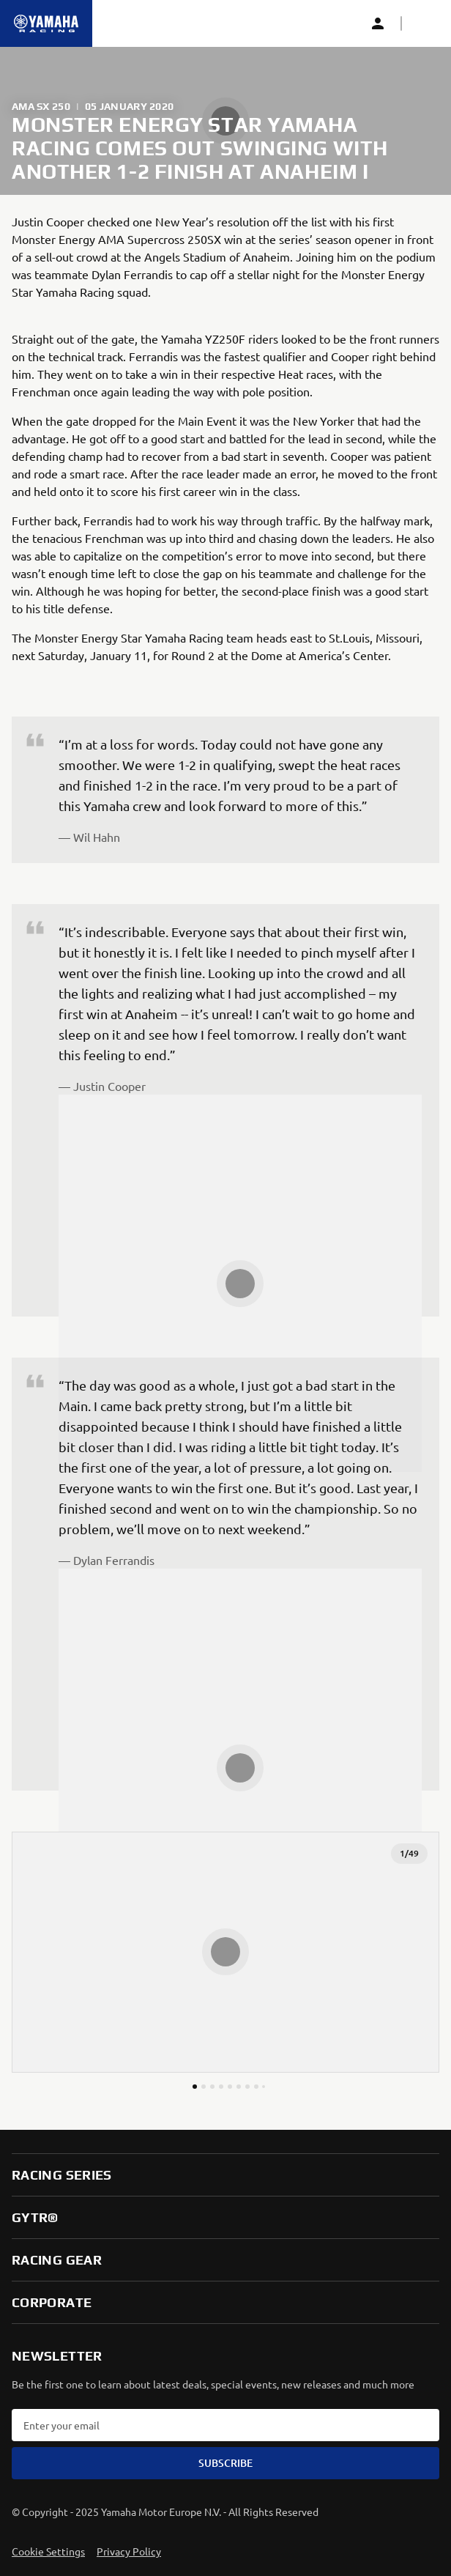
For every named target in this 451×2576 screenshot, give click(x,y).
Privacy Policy (129, 2551)
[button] (424, 23)
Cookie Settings (48, 2551)
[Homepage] (46, 23)
